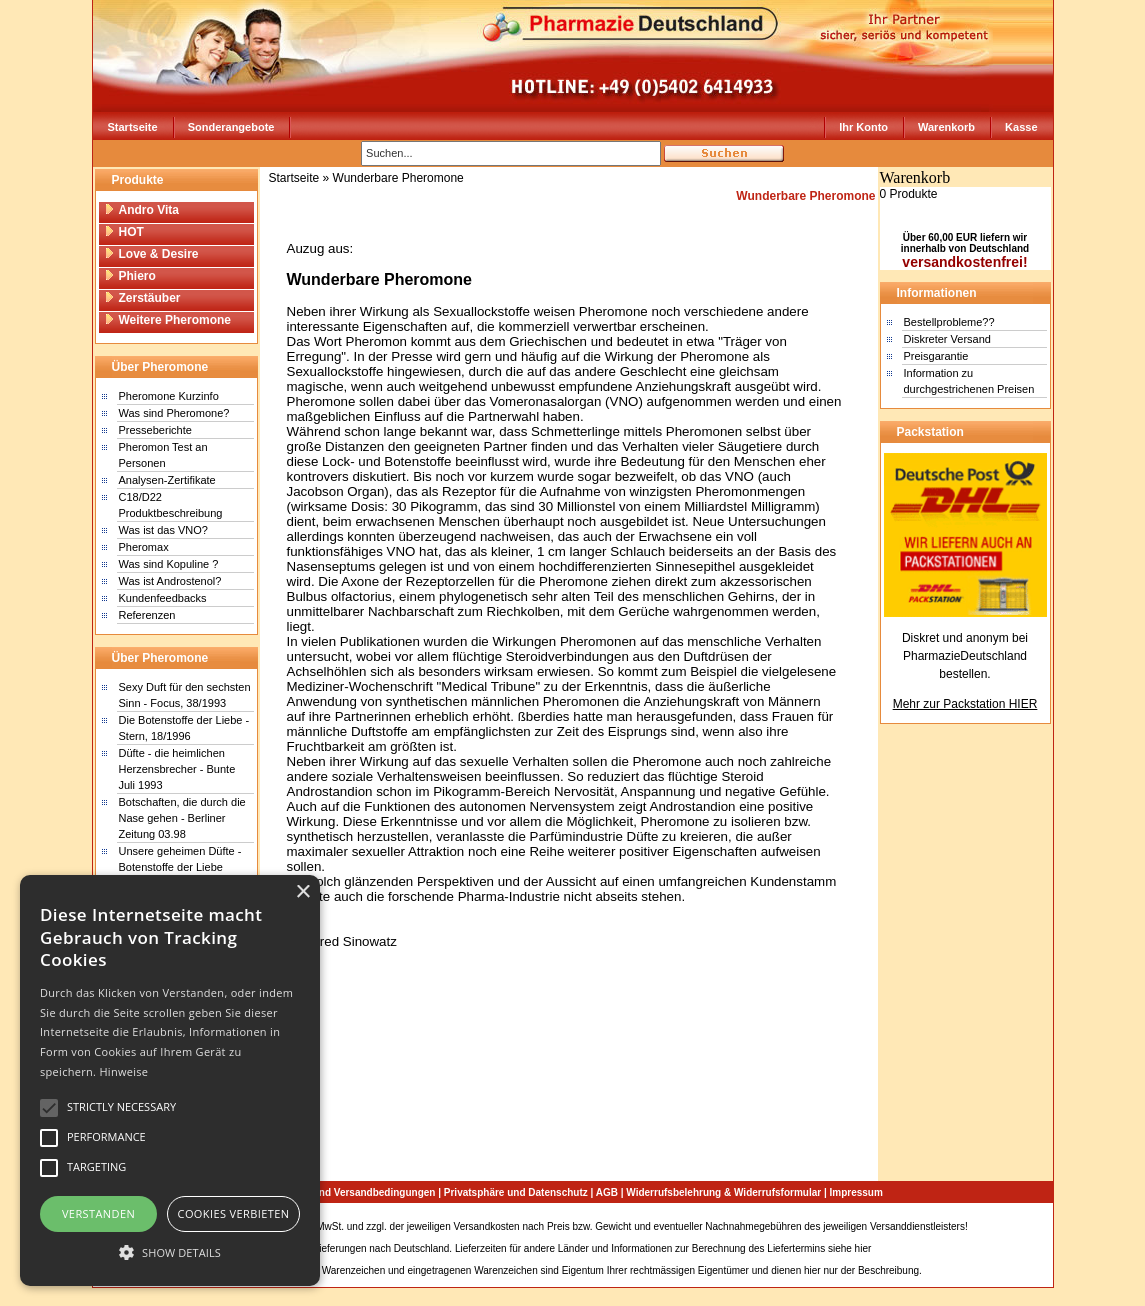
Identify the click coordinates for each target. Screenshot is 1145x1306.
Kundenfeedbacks (163, 598)
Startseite (133, 127)
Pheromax (144, 547)
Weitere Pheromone (167, 320)
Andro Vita (141, 210)
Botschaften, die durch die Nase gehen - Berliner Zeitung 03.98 (182, 818)
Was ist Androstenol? (170, 581)
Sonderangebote (231, 127)
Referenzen (147, 615)
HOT (124, 232)
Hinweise (123, 1071)
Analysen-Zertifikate (167, 480)
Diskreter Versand (947, 339)
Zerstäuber (142, 298)
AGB (607, 1192)
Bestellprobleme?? (949, 322)
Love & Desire (151, 254)
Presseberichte (155, 430)
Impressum (856, 1192)
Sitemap (989, 1226)
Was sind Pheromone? (174, 413)
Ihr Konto (863, 127)
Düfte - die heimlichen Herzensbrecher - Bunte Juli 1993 (177, 769)
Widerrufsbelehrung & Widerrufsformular (723, 1192)
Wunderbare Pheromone (398, 178)
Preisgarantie (936, 356)
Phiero (130, 276)
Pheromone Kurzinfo (169, 396)
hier (863, 1248)
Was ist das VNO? (163, 530)
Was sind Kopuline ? (169, 564)
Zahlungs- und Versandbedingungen (348, 1192)
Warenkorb (946, 127)
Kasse (1021, 127)
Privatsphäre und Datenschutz (516, 1192)
